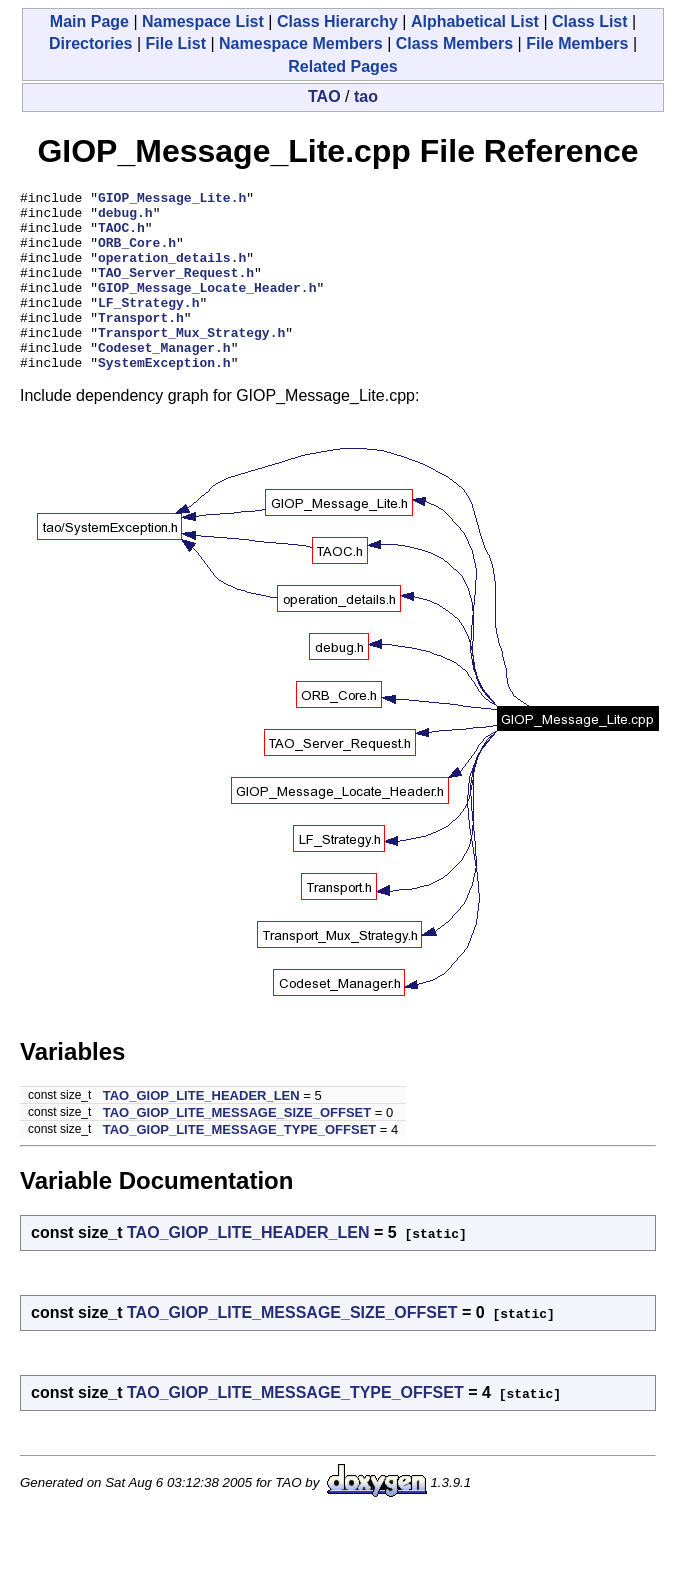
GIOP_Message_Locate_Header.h (207, 308)
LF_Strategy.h (148, 326)
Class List (590, 21)
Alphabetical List (475, 21)
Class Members (454, 43)
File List (176, 43)
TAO (324, 96)
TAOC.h (121, 236)
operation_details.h (172, 272)
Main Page (89, 21)
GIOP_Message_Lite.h (172, 200)
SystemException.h (164, 398)
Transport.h (141, 344)
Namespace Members (301, 43)
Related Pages (342, 66)
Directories (91, 43)
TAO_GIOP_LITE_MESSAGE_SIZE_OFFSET (237, 1148)
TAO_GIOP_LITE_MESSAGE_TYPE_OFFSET (240, 1165)
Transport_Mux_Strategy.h (191, 362)
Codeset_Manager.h (164, 380)
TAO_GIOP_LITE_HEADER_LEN (201, 1131)
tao (366, 96)
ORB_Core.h (137, 254)
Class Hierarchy (337, 21)
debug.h (125, 218)
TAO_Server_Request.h (176, 290)
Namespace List (203, 21)
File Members (577, 43)
